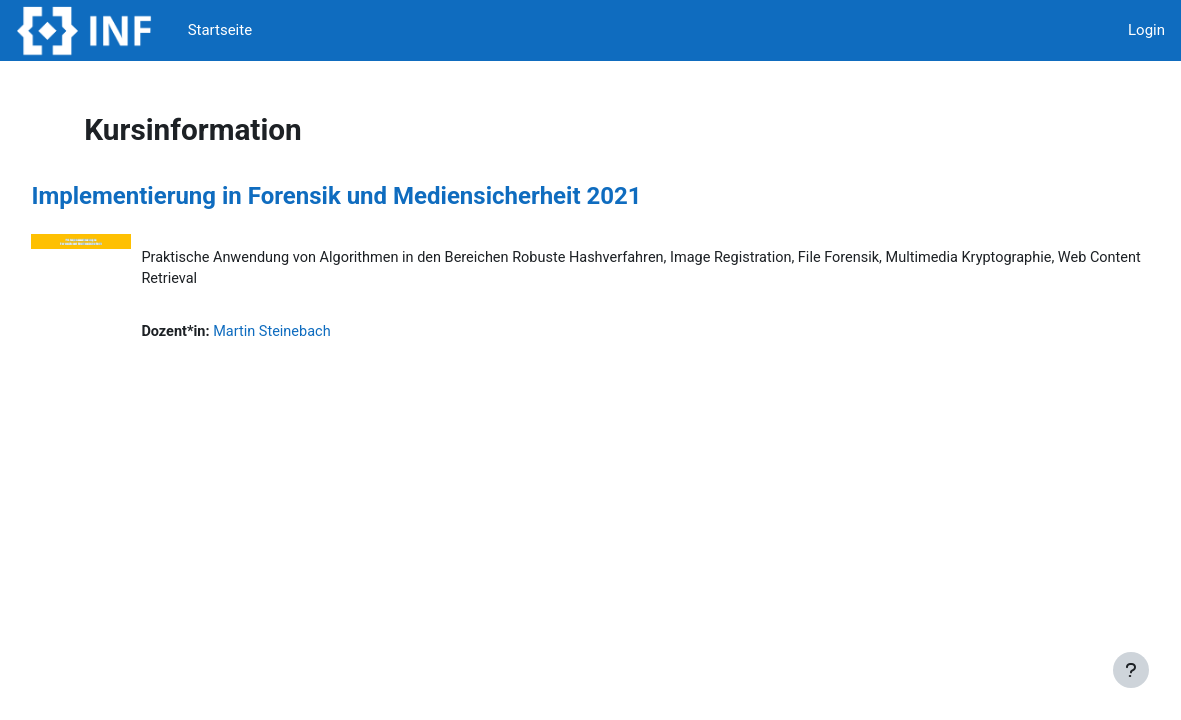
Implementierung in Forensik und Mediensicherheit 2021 (381, 196)
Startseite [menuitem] (220, 30)
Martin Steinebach (321, 333)
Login (1146, 30)
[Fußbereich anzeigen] (1131, 670)
